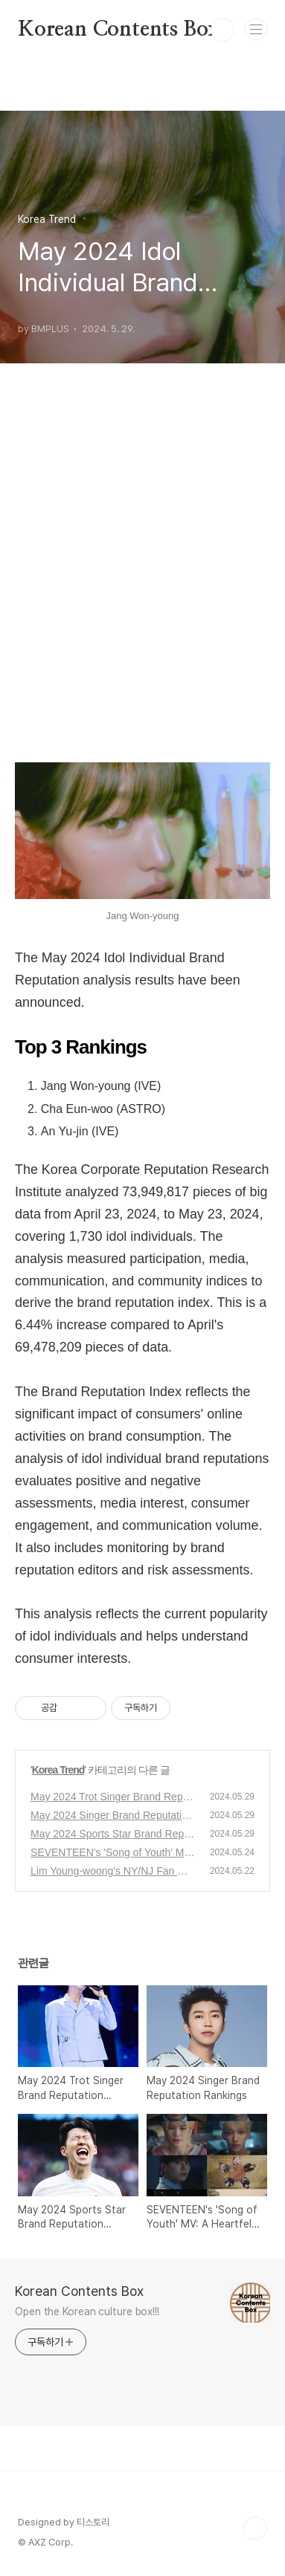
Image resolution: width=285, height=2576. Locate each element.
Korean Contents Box (119, 29)
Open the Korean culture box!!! (87, 2311)
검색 (222, 30)
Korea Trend (58, 1770)
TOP (255, 2528)
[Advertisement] (142, 583)
